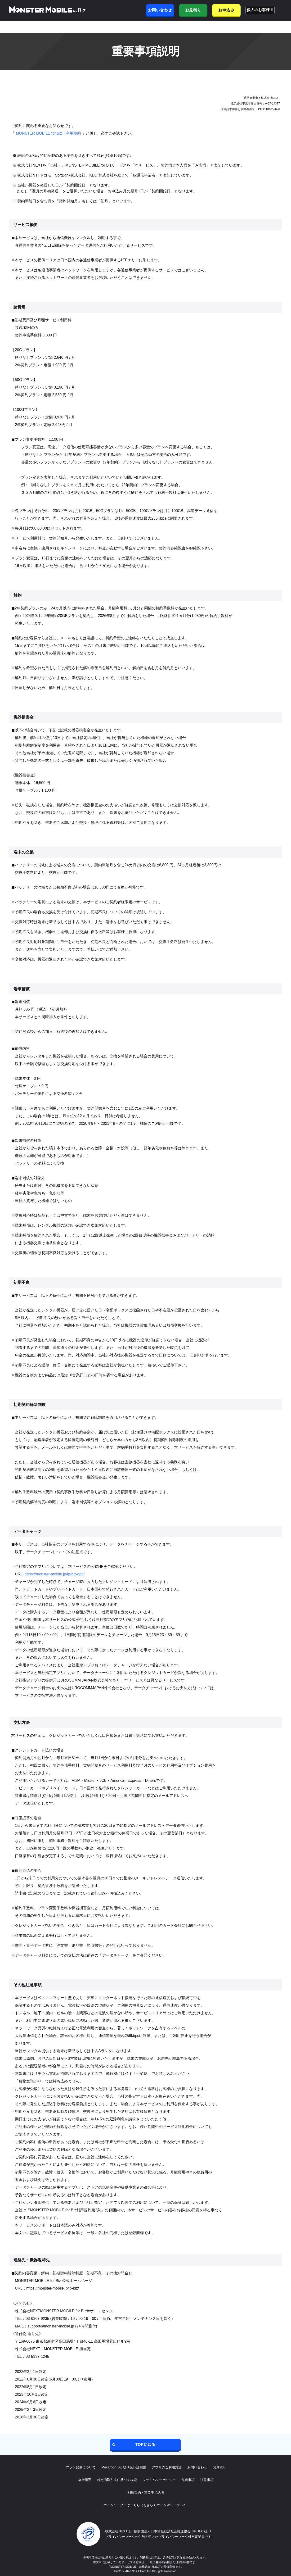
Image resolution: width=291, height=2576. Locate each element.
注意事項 (207, 2480)
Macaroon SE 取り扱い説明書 (123, 2467)
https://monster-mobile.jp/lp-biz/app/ (55, 1574)
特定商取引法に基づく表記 (116, 2480)
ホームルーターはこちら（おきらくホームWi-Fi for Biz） (145, 2505)
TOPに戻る (145, 2445)
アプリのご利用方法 (166, 2467)
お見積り (219, 2467)
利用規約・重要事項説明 (145, 2492)
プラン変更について (80, 2467)
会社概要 (84, 2480)
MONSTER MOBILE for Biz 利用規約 (49, 133)
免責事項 (188, 2480)
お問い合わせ (196, 2467)
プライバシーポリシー (159, 2480)
